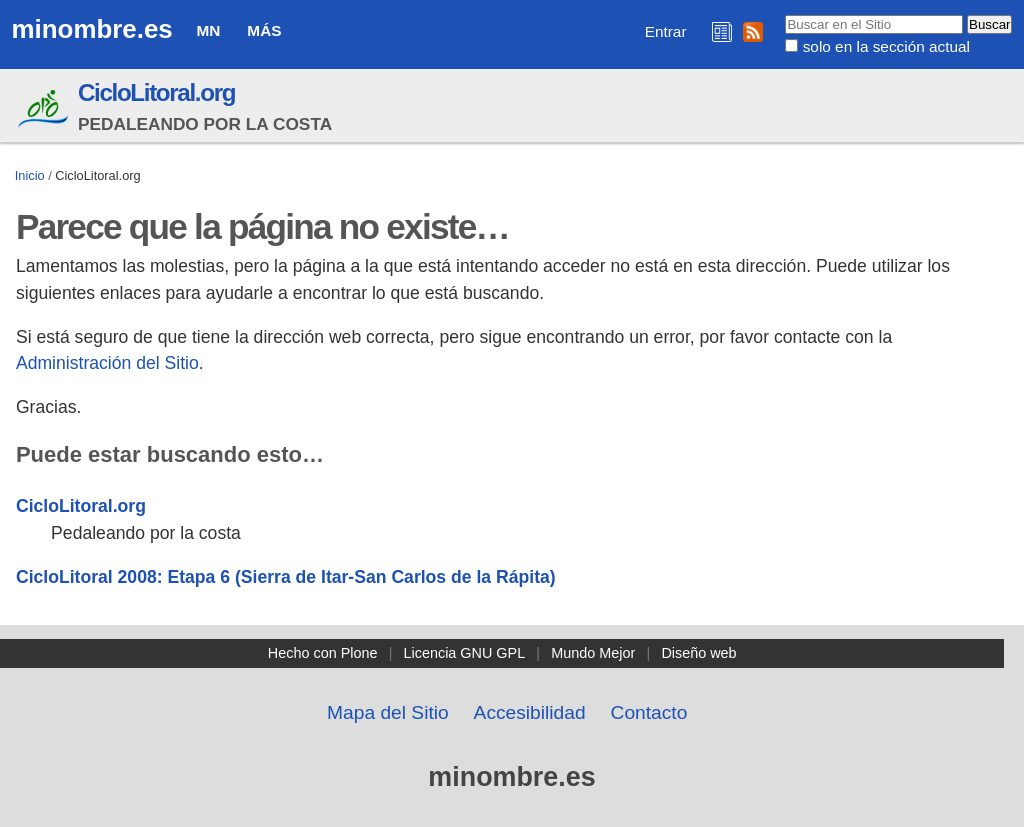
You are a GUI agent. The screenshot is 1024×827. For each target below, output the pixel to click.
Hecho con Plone (323, 653)
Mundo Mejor (593, 653)
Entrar (666, 31)
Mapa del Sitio (388, 712)
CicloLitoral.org (156, 92)
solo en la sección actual (886, 46)
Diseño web (698, 653)
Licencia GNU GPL (465, 653)
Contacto (649, 712)
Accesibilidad (530, 712)
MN (209, 30)
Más (264, 30)
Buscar (784, 14)
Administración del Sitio (107, 363)
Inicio (30, 175)
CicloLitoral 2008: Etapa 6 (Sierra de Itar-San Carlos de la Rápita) (286, 577)
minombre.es (92, 29)
